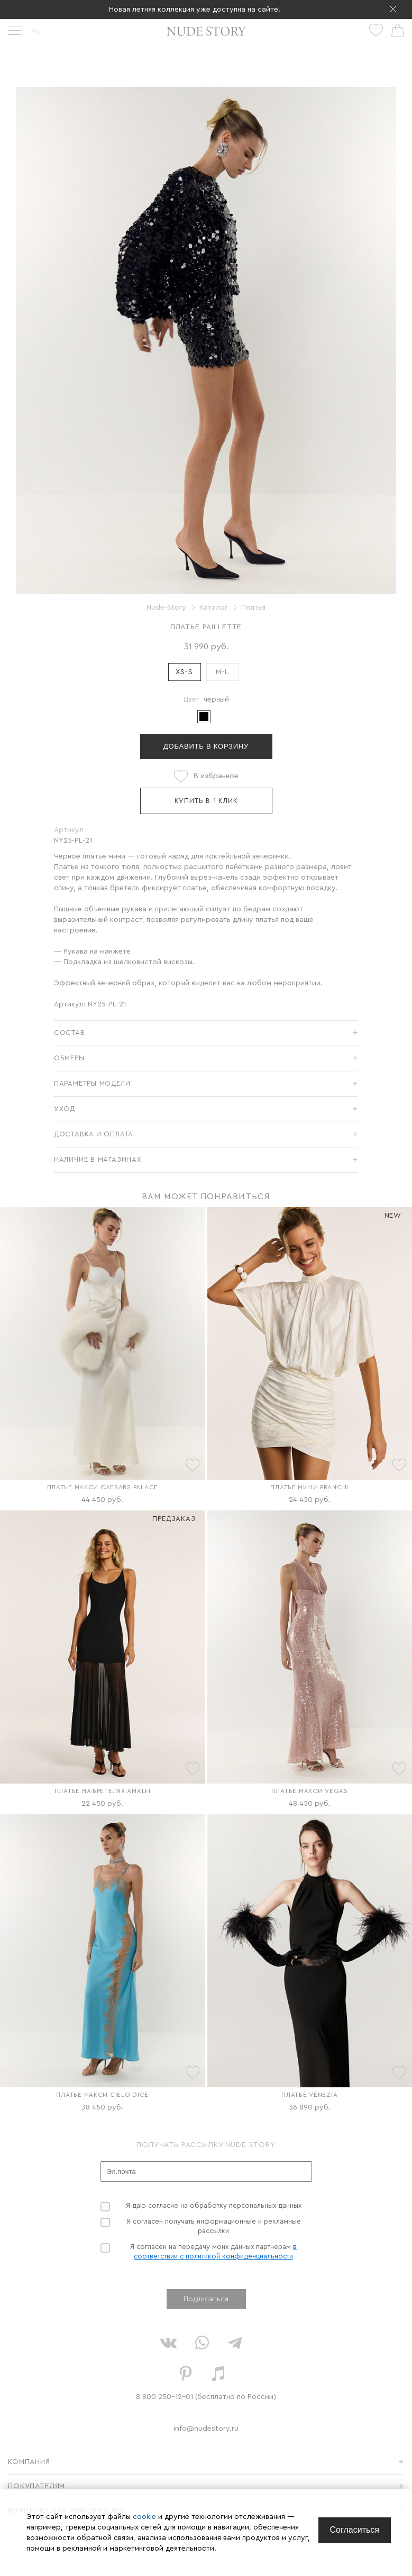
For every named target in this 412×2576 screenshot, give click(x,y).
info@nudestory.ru (206, 2428)
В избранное (216, 776)
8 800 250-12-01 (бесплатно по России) (206, 2397)
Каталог (213, 607)
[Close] (354, 2530)
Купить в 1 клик (206, 800)
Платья (253, 607)
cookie (145, 2517)
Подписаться (206, 2299)
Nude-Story (166, 607)
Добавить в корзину (206, 746)
